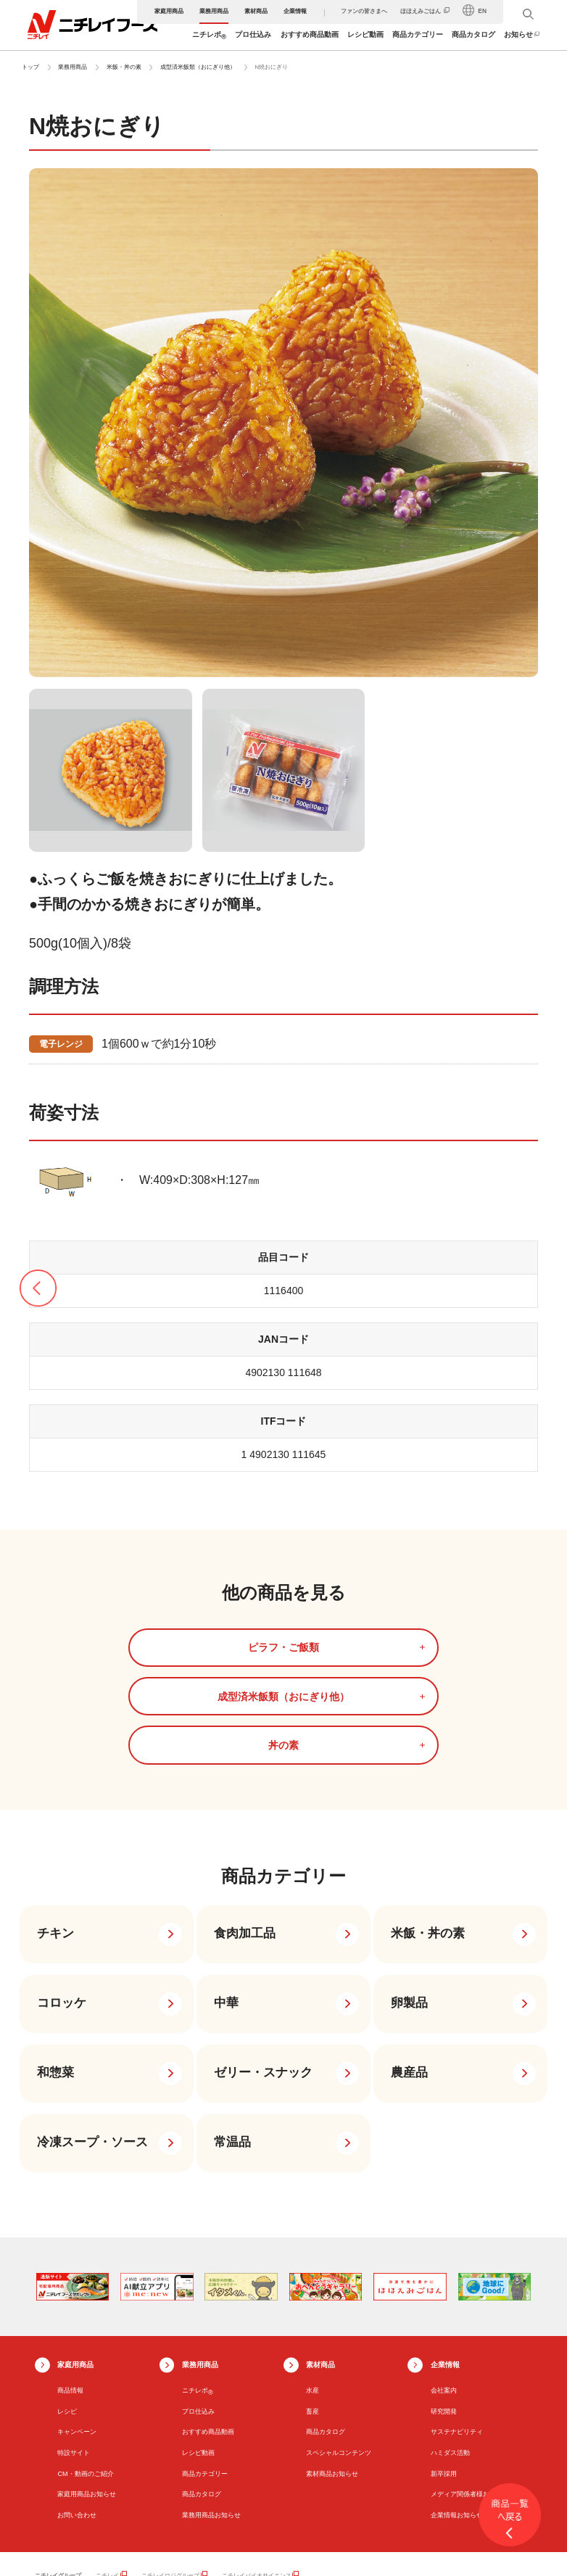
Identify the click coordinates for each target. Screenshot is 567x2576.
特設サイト (73, 2353)
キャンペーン (76, 2333)
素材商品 (257, 11)
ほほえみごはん (422, 11)
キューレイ (127, 2498)
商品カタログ (475, 34)
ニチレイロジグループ (170, 2476)
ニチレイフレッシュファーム (304, 2498)
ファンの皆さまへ (365, 11)
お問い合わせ (76, 2415)
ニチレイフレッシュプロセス (402, 2498)
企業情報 (297, 11)
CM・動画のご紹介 (85, 2374)
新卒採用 (444, 2374)
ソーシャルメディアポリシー (269, 2554)
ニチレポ (211, 36)
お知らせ (520, 34)
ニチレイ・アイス (188, 2498)
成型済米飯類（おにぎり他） (198, 67)
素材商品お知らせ (332, 2374)
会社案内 (444, 2291)
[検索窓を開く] (530, 13)
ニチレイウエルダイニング (148, 2508)
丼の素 (446, 1646)
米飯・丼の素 (124, 67)
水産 (312, 2291)
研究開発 (444, 2312)
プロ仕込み (255, 34)
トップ (30, 67)
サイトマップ (52, 2554)
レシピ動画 (367, 34)
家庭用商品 (170, 11)
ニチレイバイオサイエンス (256, 2476)
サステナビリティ (457, 2333)
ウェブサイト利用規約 (114, 2554)
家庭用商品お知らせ (86, 2394)
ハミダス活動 (450, 2353)
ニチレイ (107, 2476)
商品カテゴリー (419, 34)
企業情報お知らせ (457, 2415)
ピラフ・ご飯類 (120, 1646)
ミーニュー (219, 2508)
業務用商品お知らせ (211, 2415)
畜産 (312, 2312)
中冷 (239, 2498)
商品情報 (70, 2291)
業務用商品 (215, 11)
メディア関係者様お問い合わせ (476, 2394)
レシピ (67, 2312)
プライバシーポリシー (187, 2554)
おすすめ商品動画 (311, 34)
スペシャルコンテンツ (338, 2353)
